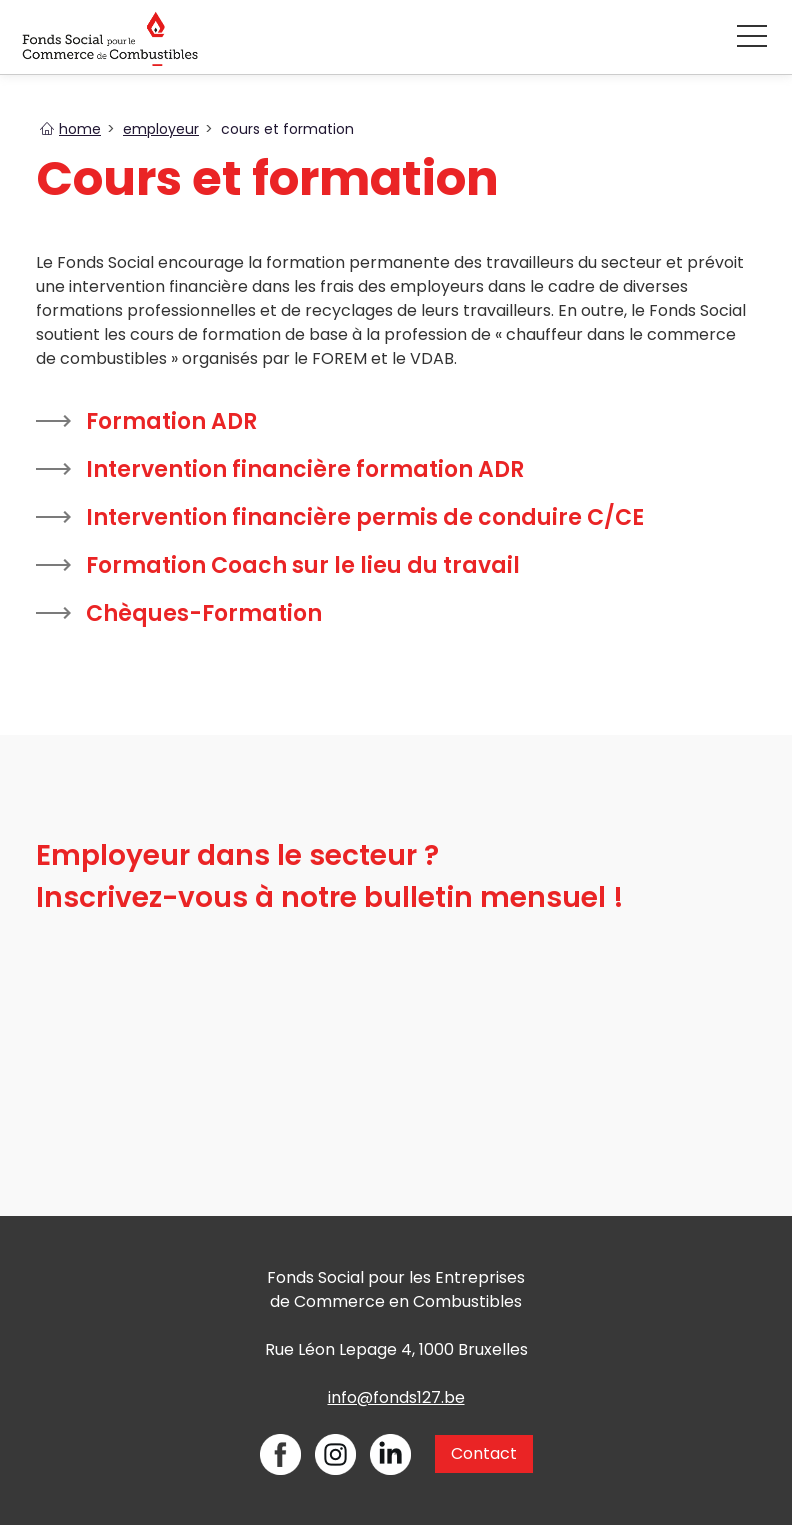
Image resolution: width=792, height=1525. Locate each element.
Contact (484, 1453)
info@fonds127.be (396, 1397)
